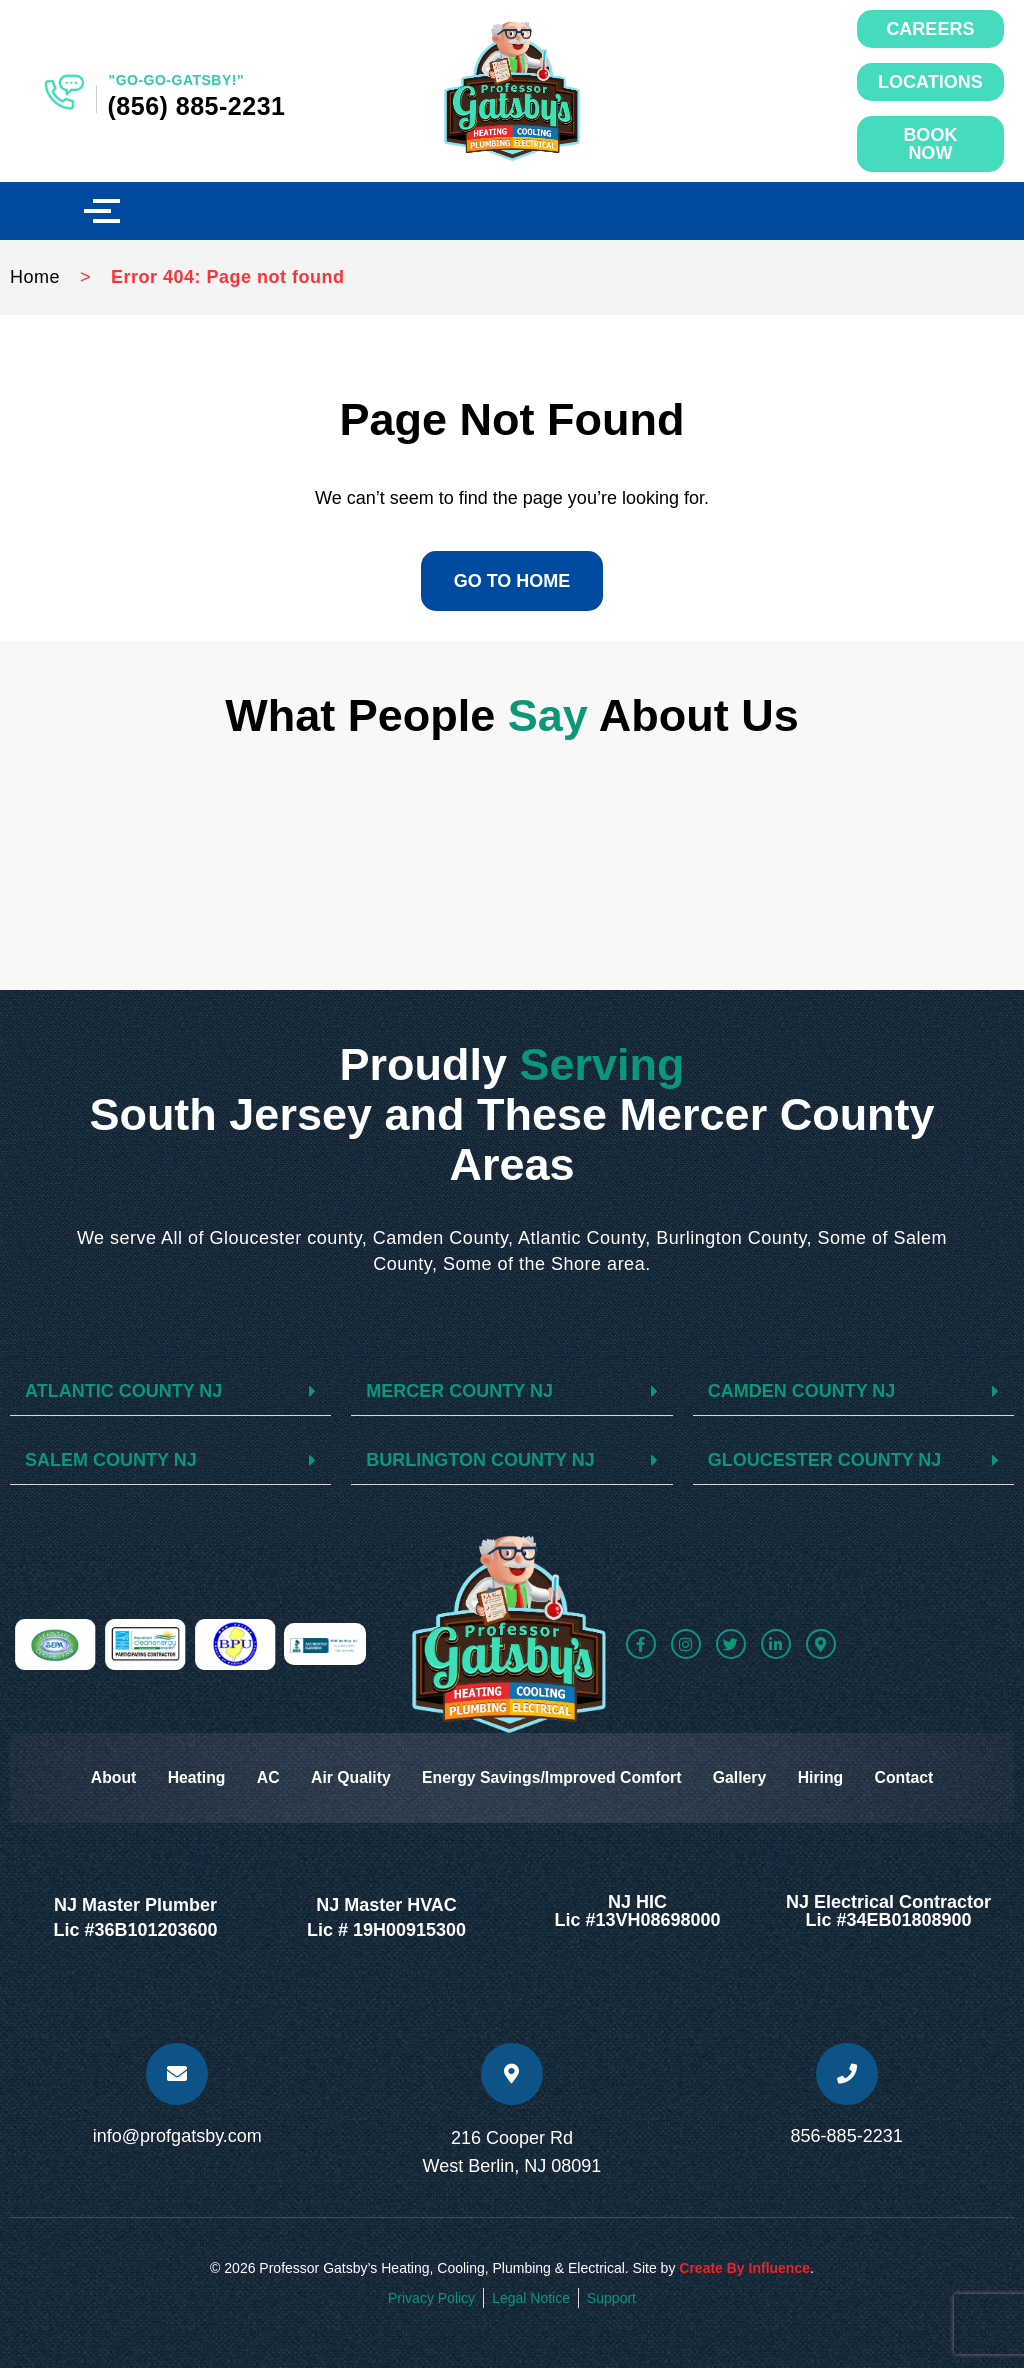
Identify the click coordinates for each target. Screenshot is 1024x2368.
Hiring (830, 1777)
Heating (186, 1777)
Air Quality (347, 1777)
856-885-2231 (847, 2136)
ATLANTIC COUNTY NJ (123, 1391)
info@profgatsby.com (177, 2136)
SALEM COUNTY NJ (111, 1460)
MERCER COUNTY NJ (459, 1391)
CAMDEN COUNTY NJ (802, 1391)
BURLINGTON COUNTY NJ (480, 1460)
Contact (917, 1777)
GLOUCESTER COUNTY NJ (825, 1460)
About (100, 1777)
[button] (170, 1391)
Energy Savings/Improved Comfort (553, 1777)
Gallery (746, 1777)
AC (261, 1777)
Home (35, 277)
